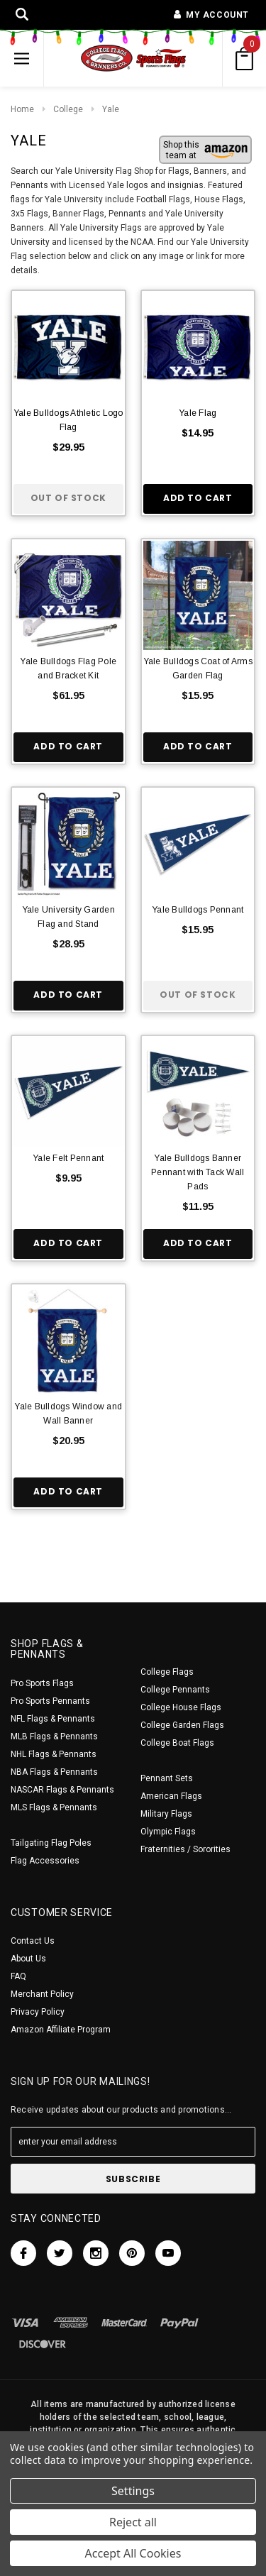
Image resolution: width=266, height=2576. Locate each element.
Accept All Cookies (133, 2553)
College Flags (167, 1672)
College (68, 109)
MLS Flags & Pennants (54, 1807)
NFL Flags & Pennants (53, 1719)
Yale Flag (197, 413)
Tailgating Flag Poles (51, 1843)
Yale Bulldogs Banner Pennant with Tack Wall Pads (197, 1172)
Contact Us (33, 1941)
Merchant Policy (42, 1994)
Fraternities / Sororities (185, 1849)
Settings (133, 2491)
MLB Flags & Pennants (54, 1736)
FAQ (18, 1976)
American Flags (171, 1796)
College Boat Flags (177, 1743)
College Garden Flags (182, 1725)
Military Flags (166, 1814)
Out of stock (68, 498)
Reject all (133, 2522)
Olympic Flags (168, 1832)
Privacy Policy (38, 2012)
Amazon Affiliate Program (61, 2030)
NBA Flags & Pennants (54, 1772)
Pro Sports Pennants (50, 1701)
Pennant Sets (166, 1778)
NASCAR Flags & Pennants (62, 1790)
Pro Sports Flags (42, 1683)
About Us (28, 1959)
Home (22, 109)
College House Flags (180, 1707)
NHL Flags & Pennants (53, 1754)
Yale (110, 109)
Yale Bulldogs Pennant (197, 910)
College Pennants (175, 1690)
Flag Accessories (45, 1861)
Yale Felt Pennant (68, 1158)
